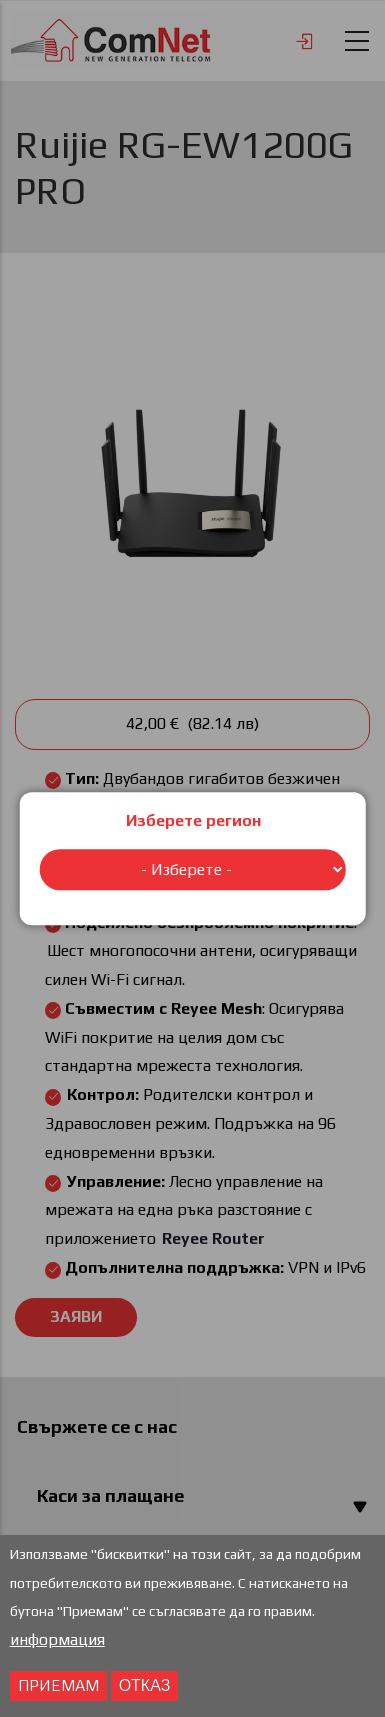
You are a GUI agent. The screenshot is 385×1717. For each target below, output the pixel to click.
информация (57, 1642)
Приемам (58, 1688)
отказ (145, 1688)
